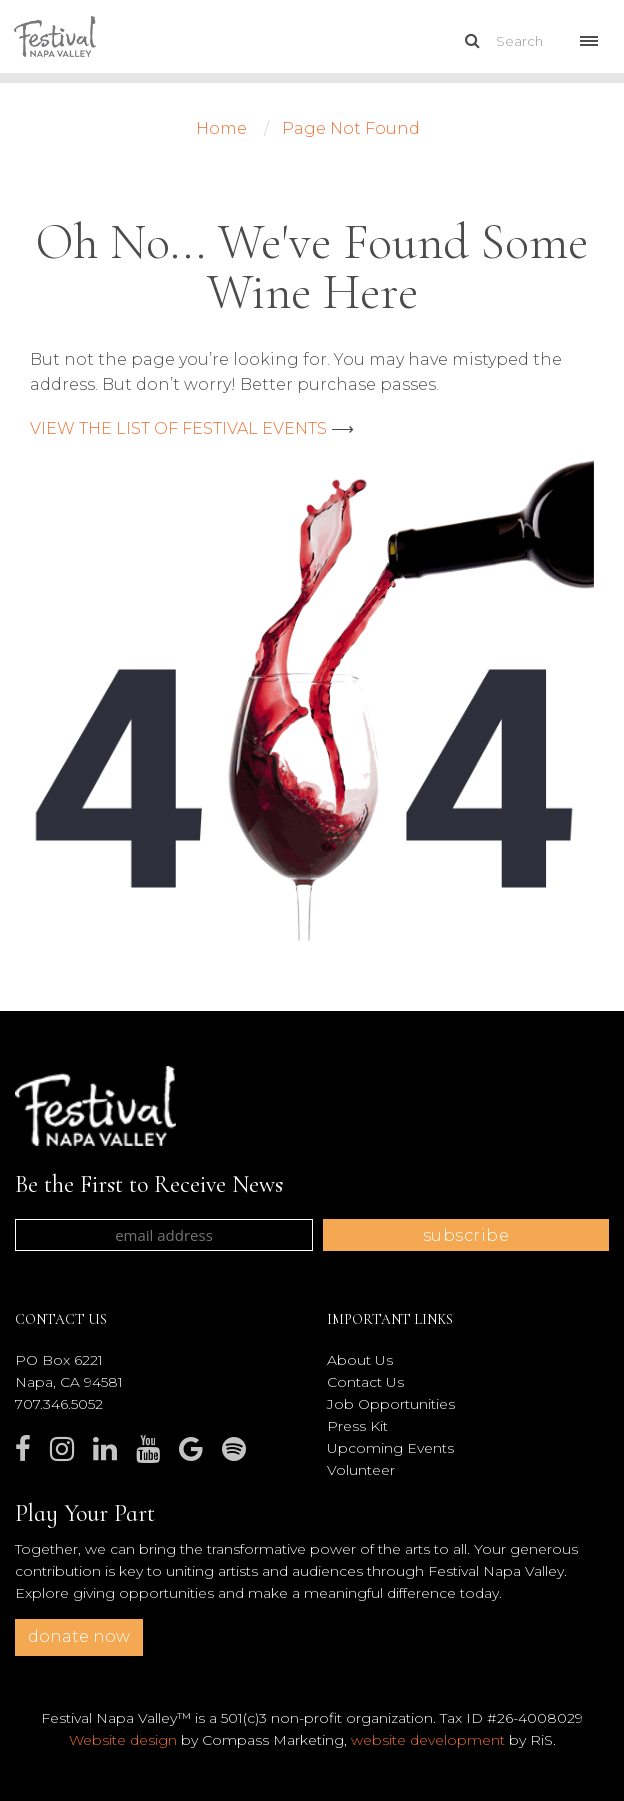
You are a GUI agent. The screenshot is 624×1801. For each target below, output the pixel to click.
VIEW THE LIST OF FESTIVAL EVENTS (178, 428)
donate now (79, 1636)
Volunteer (361, 1470)
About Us (360, 1360)
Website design (123, 1740)
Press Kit (357, 1426)
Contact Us (365, 1382)
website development (428, 1740)
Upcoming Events (390, 1448)
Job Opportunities (391, 1404)
